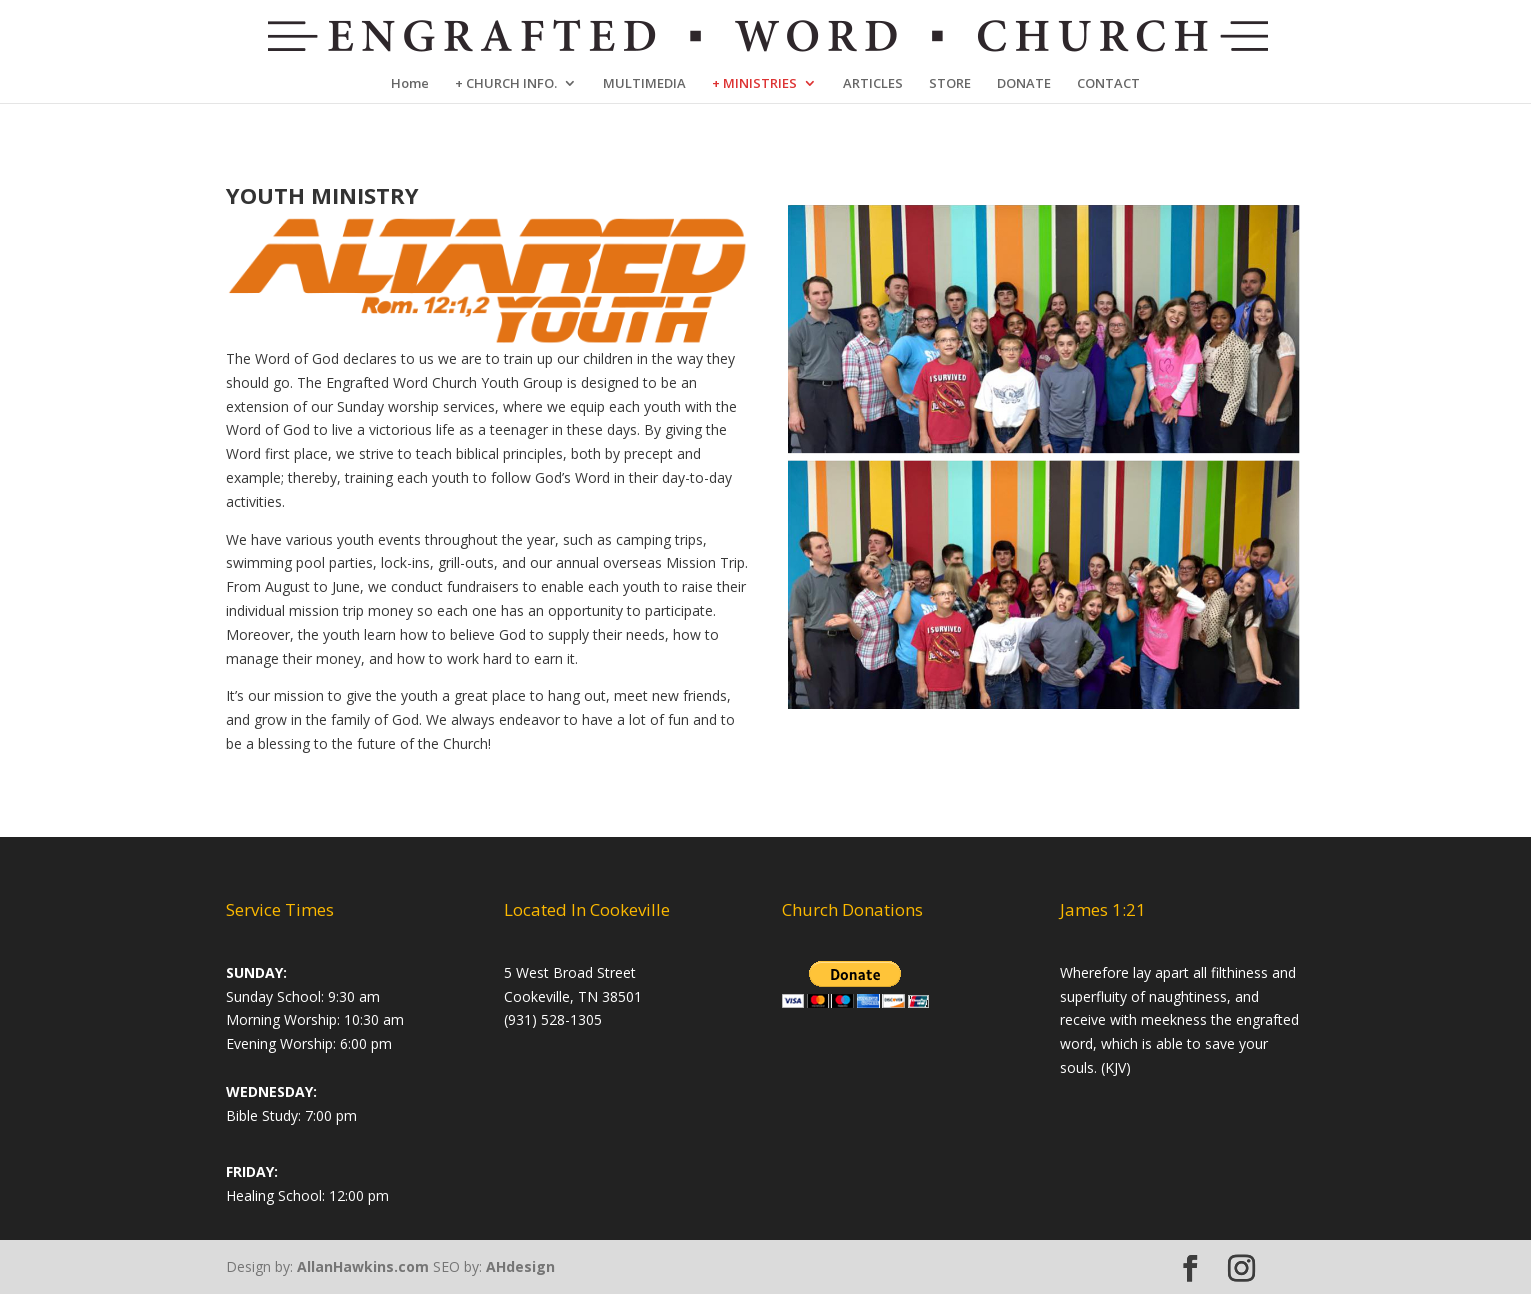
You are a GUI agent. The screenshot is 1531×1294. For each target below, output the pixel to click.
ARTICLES (873, 84)
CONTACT (1108, 84)
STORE (950, 84)
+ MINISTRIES (754, 84)
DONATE (1024, 84)
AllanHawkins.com (363, 1266)
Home (410, 84)
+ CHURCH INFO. (506, 84)
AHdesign (520, 1266)
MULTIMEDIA (644, 84)
